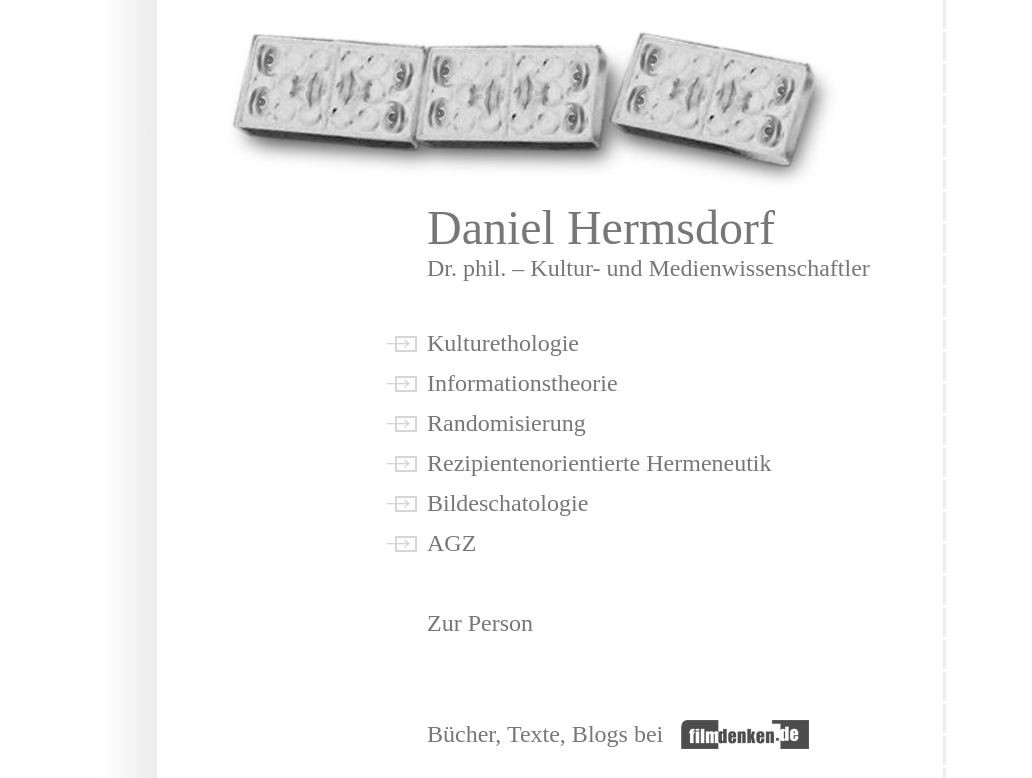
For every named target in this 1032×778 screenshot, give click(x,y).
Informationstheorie (522, 383)
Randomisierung (506, 423)
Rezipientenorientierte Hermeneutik (599, 463)
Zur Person (480, 623)
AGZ (451, 543)
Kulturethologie (503, 343)
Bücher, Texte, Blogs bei (554, 734)
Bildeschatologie (507, 503)
